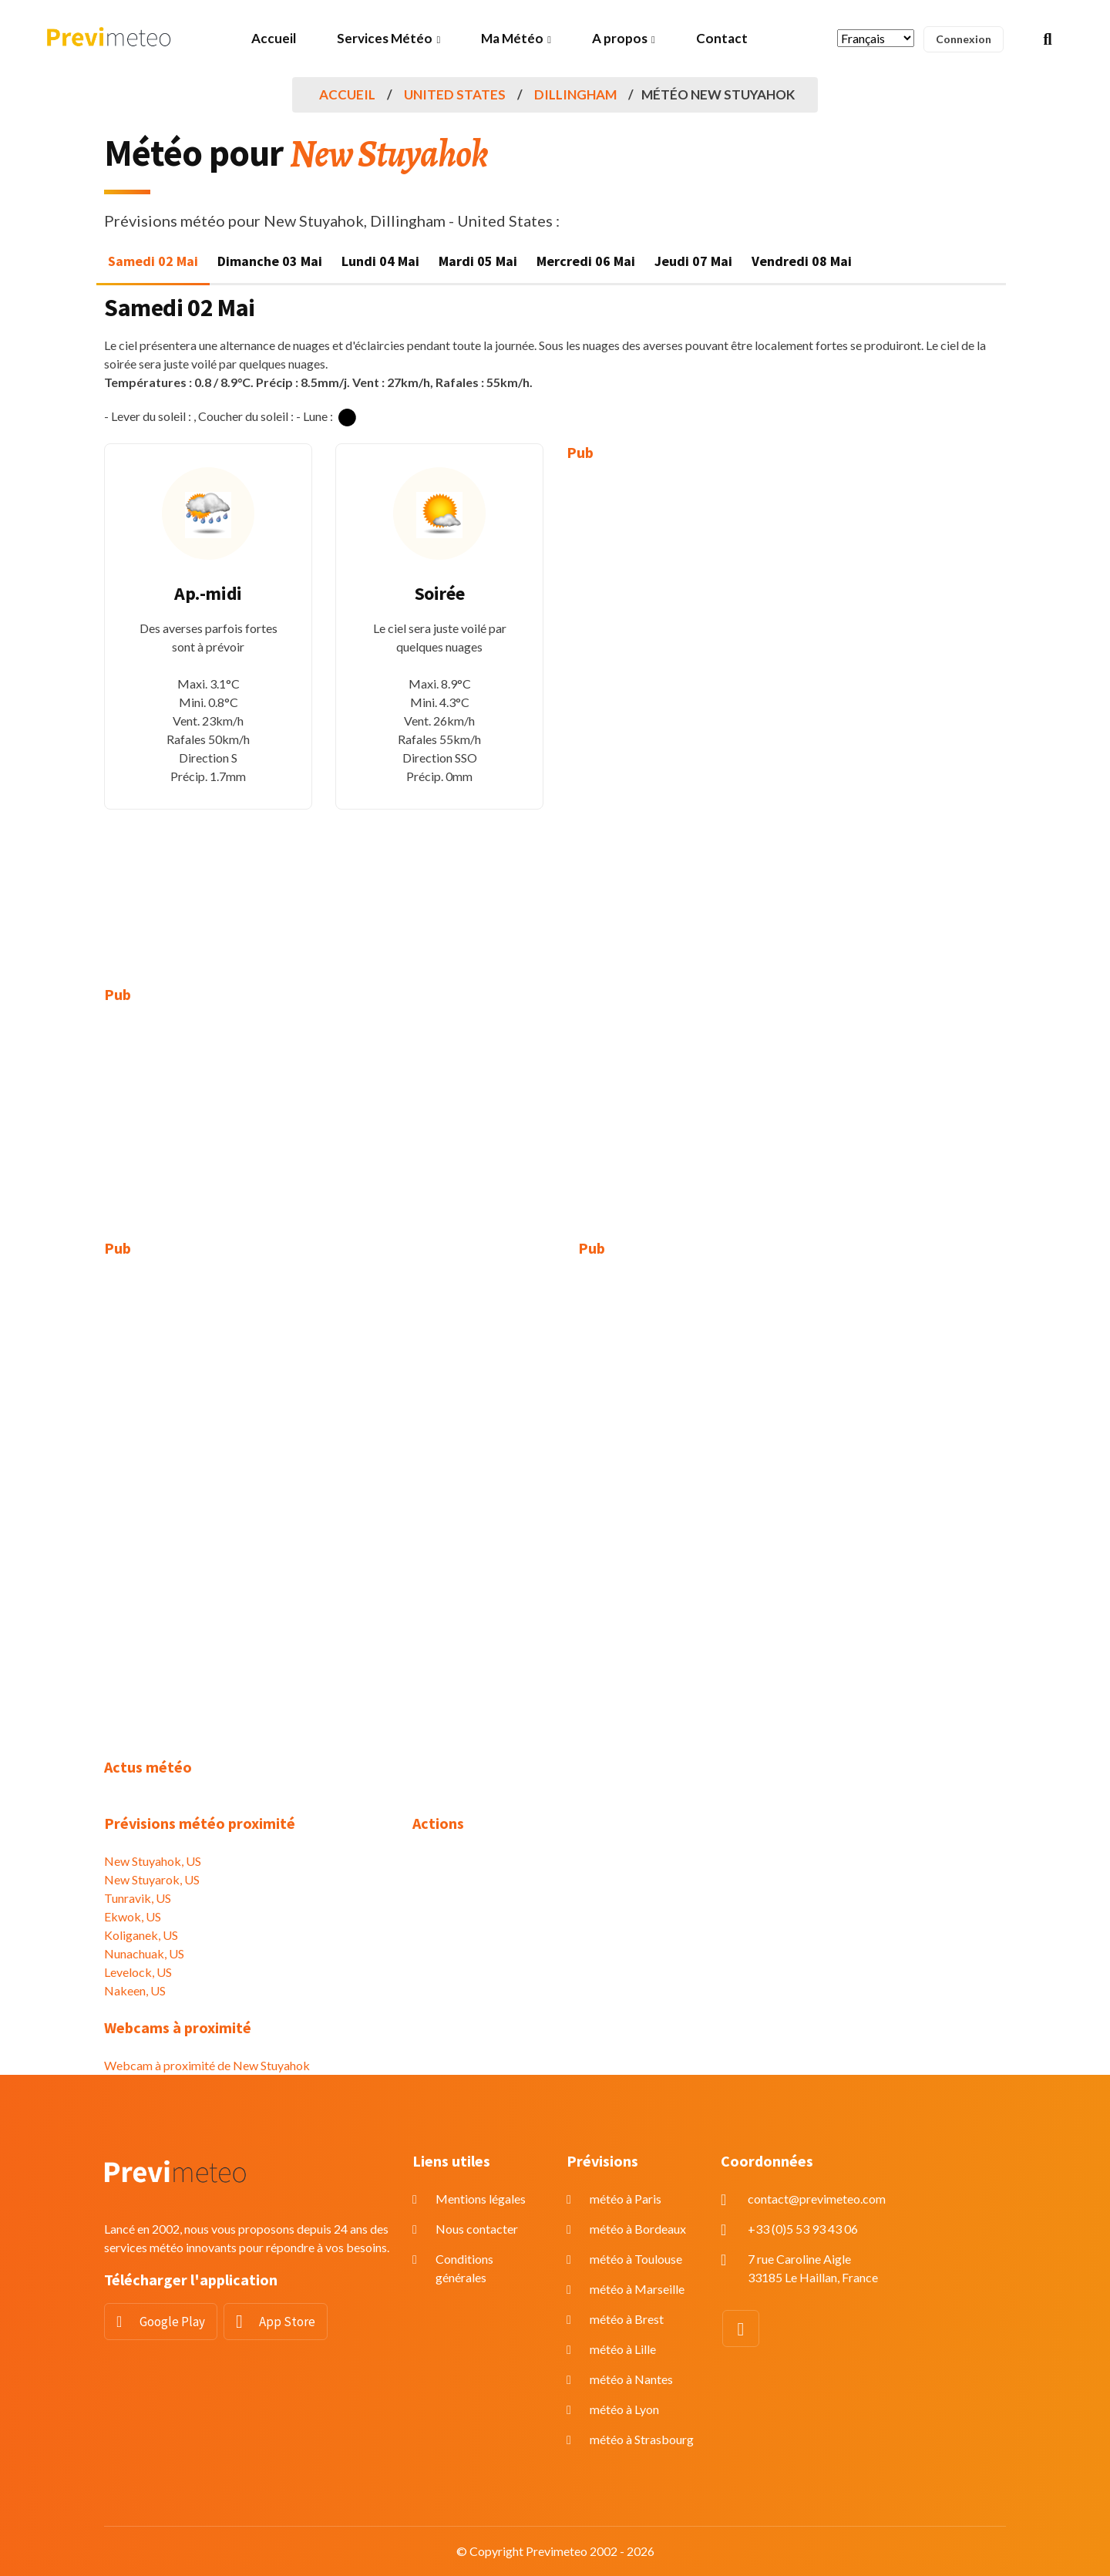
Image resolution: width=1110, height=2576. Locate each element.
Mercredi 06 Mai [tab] (585, 261)
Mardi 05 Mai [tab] (478, 261)
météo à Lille (623, 2349)
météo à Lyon (624, 2409)
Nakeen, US (135, 1990)
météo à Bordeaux (638, 2228)
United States (455, 94)
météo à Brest (627, 2319)
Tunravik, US (137, 1898)
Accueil (273, 38)
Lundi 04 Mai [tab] (380, 261)
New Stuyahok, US (152, 1861)
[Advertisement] (671, 712)
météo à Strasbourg (642, 2439)
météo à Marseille (637, 2288)
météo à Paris (625, 2198)
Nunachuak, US (144, 1953)
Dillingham (575, 94)
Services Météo (384, 38)
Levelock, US (138, 1972)
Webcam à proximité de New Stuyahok (207, 2065)
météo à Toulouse (636, 2258)
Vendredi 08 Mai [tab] (802, 261)
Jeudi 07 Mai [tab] (693, 261)
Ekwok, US (132, 1916)
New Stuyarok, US (152, 1879)
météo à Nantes (631, 2379)
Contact (722, 38)
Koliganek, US (141, 1935)
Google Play (172, 2321)
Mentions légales (481, 2198)
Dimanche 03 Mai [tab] (269, 261)
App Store (287, 2321)
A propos (620, 38)
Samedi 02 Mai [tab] (153, 261)
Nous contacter (477, 2228)
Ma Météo (512, 38)
